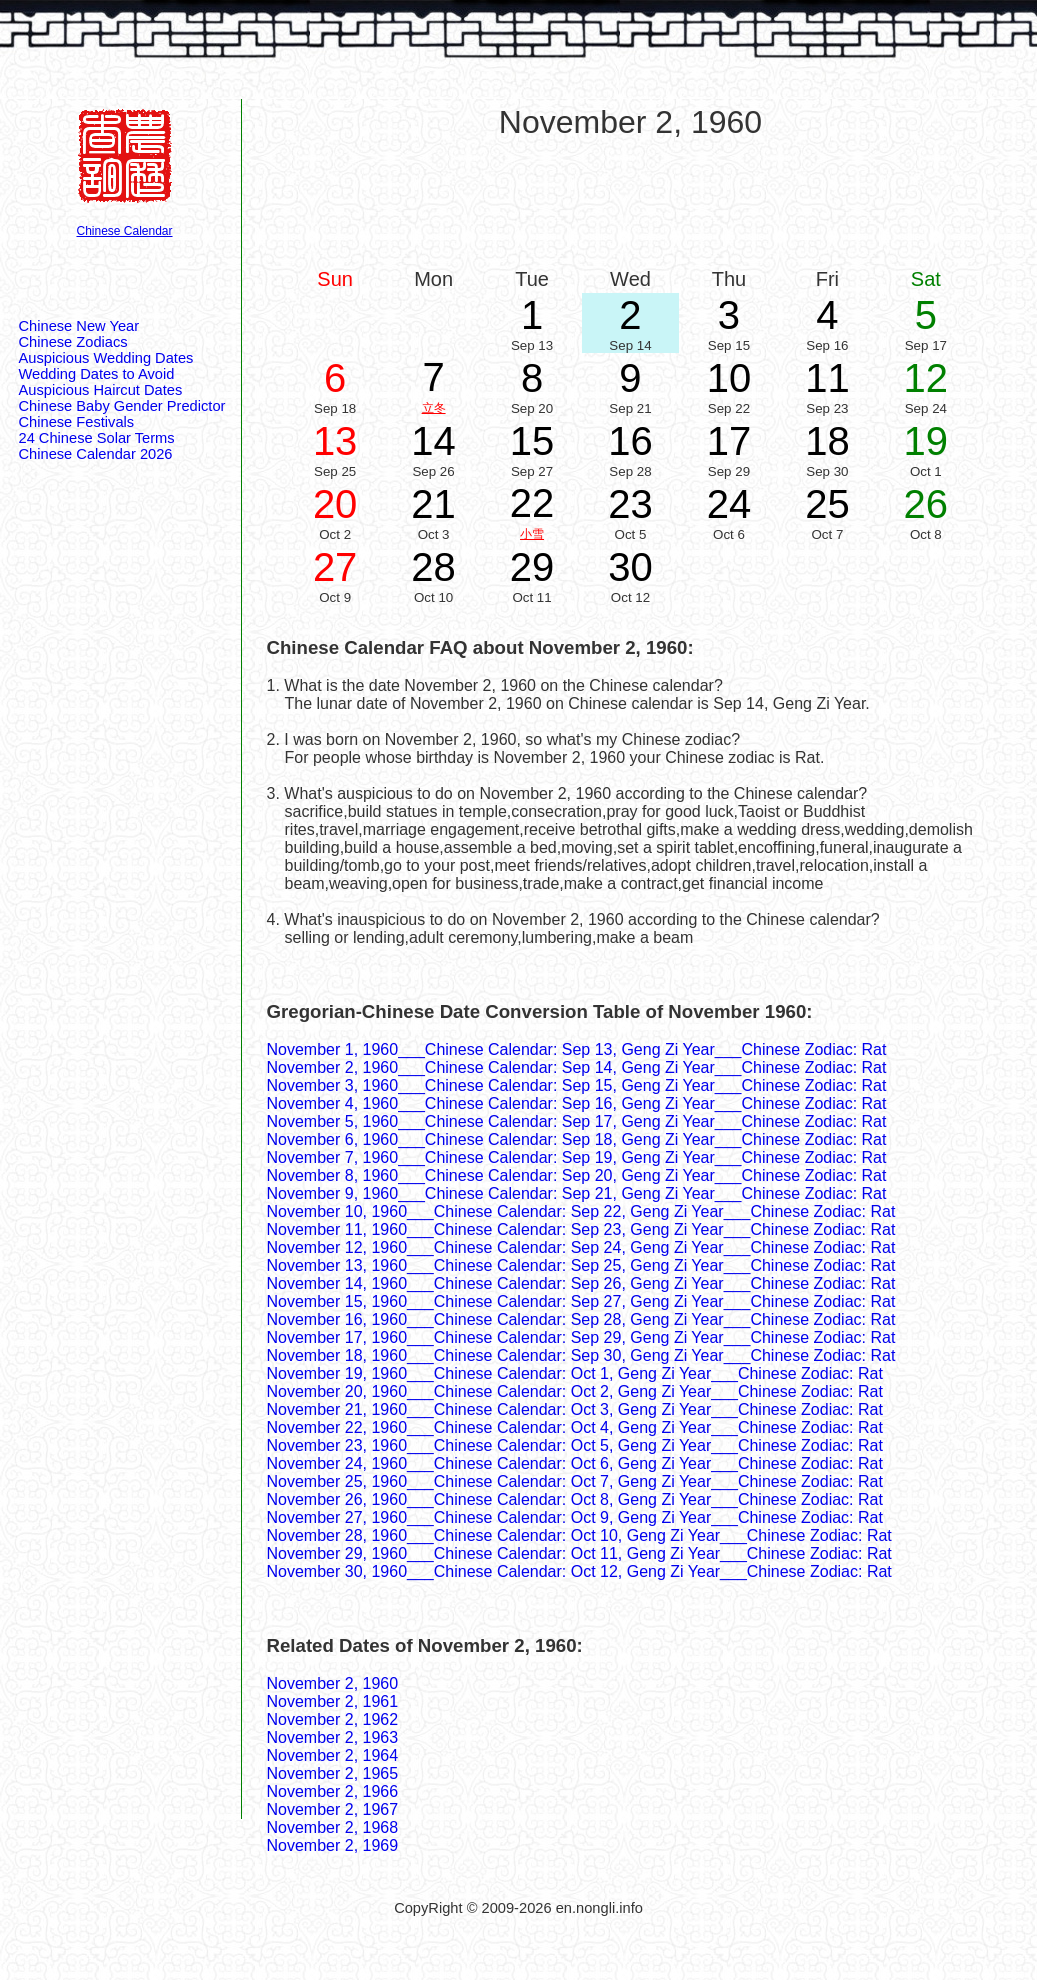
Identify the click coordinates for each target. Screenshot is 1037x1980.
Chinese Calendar (124, 231)
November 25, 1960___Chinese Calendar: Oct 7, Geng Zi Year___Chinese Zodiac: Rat (575, 1481)
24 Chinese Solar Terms (97, 438)
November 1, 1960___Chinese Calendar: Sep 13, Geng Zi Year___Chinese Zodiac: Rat (577, 1049)
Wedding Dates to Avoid (97, 374)
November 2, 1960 (333, 1683)
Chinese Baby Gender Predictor (122, 406)
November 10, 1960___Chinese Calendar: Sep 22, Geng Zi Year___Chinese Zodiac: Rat (581, 1211)
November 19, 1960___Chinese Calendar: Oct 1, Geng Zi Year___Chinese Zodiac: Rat (575, 1373)
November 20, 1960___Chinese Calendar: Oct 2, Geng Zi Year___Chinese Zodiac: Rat (575, 1391)
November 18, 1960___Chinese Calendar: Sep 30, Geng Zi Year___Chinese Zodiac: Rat (581, 1355)
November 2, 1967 (333, 1809)
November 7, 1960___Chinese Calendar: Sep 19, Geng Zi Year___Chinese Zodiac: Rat (577, 1157)
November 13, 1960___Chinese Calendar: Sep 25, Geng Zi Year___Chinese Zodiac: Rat (581, 1265)
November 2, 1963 (333, 1737)
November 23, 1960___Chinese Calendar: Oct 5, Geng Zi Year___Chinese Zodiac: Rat (575, 1445)
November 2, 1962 (333, 1719)
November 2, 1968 (333, 1827)
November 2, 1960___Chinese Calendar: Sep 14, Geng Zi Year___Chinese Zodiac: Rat (577, 1067)
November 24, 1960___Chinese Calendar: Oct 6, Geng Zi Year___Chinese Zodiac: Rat (575, 1463)
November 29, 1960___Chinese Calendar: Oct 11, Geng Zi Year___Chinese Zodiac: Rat (579, 1553)
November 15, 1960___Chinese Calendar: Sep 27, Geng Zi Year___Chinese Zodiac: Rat (581, 1301)
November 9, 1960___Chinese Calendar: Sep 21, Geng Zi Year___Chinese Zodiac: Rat (577, 1193)
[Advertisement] (631, 202)
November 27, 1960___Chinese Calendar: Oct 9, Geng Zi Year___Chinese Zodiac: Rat (575, 1517)
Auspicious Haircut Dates (101, 390)
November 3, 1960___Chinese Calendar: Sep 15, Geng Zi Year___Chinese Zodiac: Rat (577, 1085)
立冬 (434, 408)
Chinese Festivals (77, 422)
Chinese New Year (79, 326)
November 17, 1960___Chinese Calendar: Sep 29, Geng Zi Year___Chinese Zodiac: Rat (581, 1337)
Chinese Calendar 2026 (96, 454)
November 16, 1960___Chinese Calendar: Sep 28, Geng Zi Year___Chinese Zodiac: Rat (581, 1319)
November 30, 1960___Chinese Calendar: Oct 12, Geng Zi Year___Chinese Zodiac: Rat (579, 1571)
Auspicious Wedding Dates (106, 358)
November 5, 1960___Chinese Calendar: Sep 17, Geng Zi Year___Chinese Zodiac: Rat (577, 1121)
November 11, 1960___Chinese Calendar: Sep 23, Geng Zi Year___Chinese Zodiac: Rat (581, 1229)
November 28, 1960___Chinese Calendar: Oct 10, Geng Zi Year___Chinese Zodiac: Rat (579, 1535)
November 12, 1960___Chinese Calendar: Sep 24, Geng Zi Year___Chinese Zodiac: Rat (581, 1247)
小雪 (532, 534)
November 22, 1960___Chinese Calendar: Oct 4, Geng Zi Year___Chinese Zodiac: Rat (575, 1427)
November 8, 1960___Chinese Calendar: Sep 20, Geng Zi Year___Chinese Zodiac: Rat (577, 1175)
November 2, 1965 (333, 1773)
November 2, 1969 (333, 1845)
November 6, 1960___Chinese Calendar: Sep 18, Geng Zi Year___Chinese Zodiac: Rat (577, 1139)
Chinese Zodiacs (73, 342)
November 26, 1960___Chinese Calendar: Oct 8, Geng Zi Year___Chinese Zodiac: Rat (575, 1499)
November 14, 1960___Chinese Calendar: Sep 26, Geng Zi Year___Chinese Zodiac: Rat (581, 1283)
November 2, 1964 (333, 1755)
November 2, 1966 (333, 1791)
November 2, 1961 (333, 1701)
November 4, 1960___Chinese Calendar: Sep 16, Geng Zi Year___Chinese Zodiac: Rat (577, 1103)
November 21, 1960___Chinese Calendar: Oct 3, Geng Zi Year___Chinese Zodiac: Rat (575, 1409)
